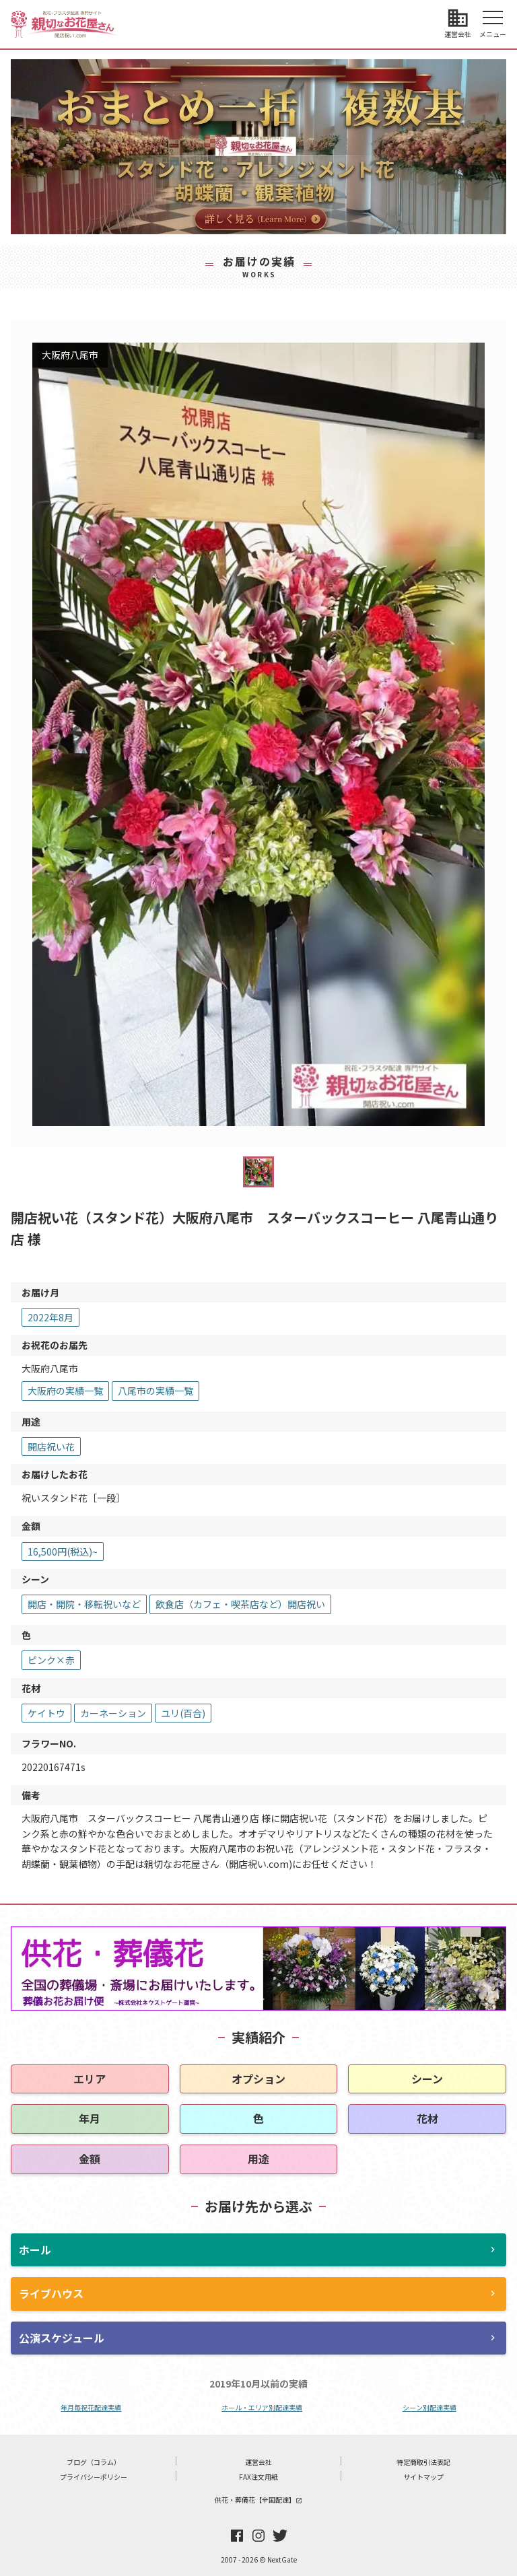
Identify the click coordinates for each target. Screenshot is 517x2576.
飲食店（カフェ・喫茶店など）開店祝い (240, 1604)
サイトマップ (423, 2477)
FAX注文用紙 (258, 2477)
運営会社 (258, 2462)
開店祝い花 (51, 1446)
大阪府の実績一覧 (65, 1390)
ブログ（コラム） (93, 2462)
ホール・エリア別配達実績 (261, 2407)
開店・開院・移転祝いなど (84, 1604)
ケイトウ (46, 1713)
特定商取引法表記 (423, 2462)
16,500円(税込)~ (63, 1551)
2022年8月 (50, 1317)
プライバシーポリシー (93, 2477)
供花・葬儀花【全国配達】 (258, 2500)
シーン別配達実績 (429, 2407)
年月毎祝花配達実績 (91, 2407)
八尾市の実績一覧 (155, 1390)
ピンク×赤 (51, 1660)
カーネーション (113, 1713)
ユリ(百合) (183, 1713)
